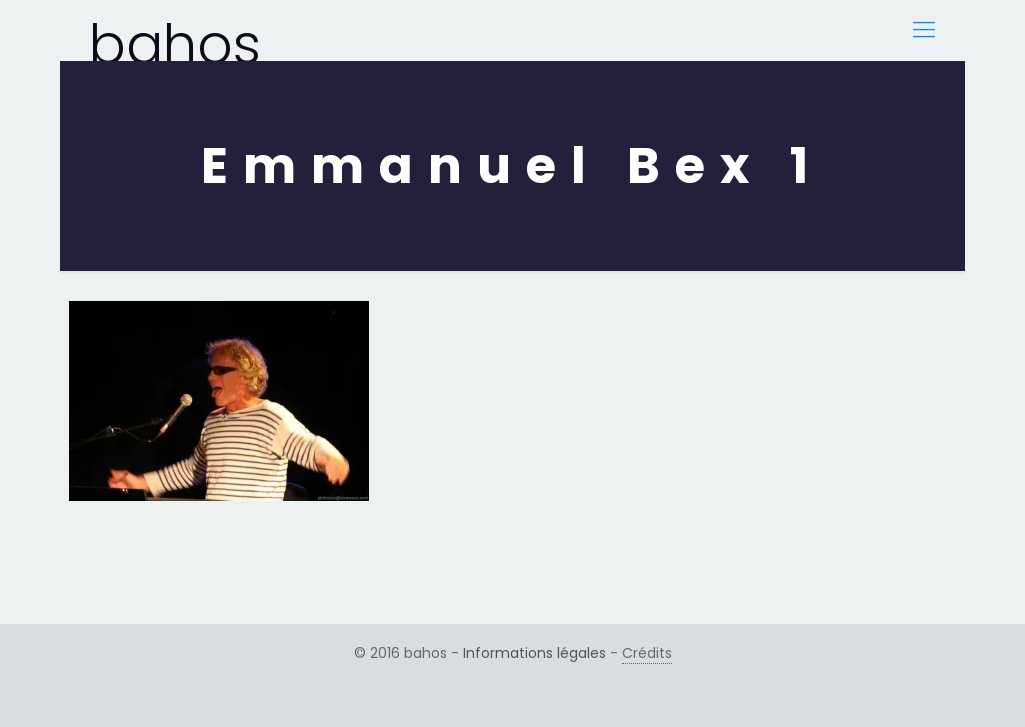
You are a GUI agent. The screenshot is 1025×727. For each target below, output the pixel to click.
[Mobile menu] (924, 30)
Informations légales (534, 653)
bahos (175, 33)
